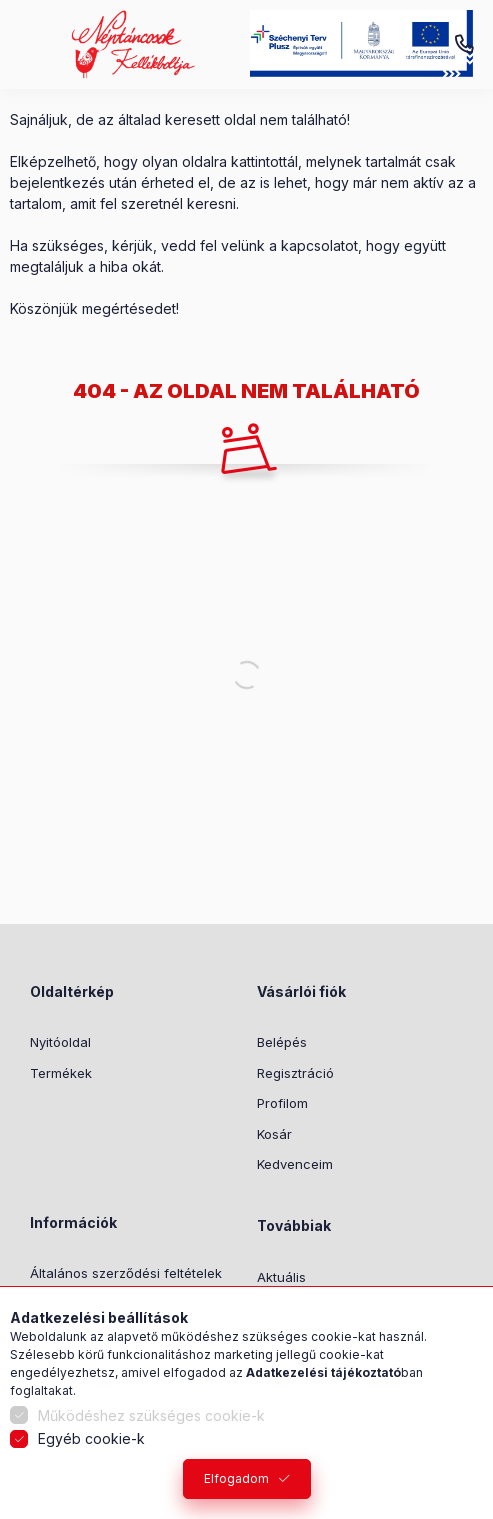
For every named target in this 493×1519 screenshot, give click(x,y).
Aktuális (281, 1277)
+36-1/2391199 (464, 45)
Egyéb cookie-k (91, 1438)
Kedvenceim (295, 1164)
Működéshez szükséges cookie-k (151, 1415)
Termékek (61, 1073)
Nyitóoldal (60, 1042)
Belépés (282, 1042)
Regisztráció (295, 1073)
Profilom (282, 1103)
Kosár (274, 1134)
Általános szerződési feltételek (126, 1273)
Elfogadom (236, 1478)
